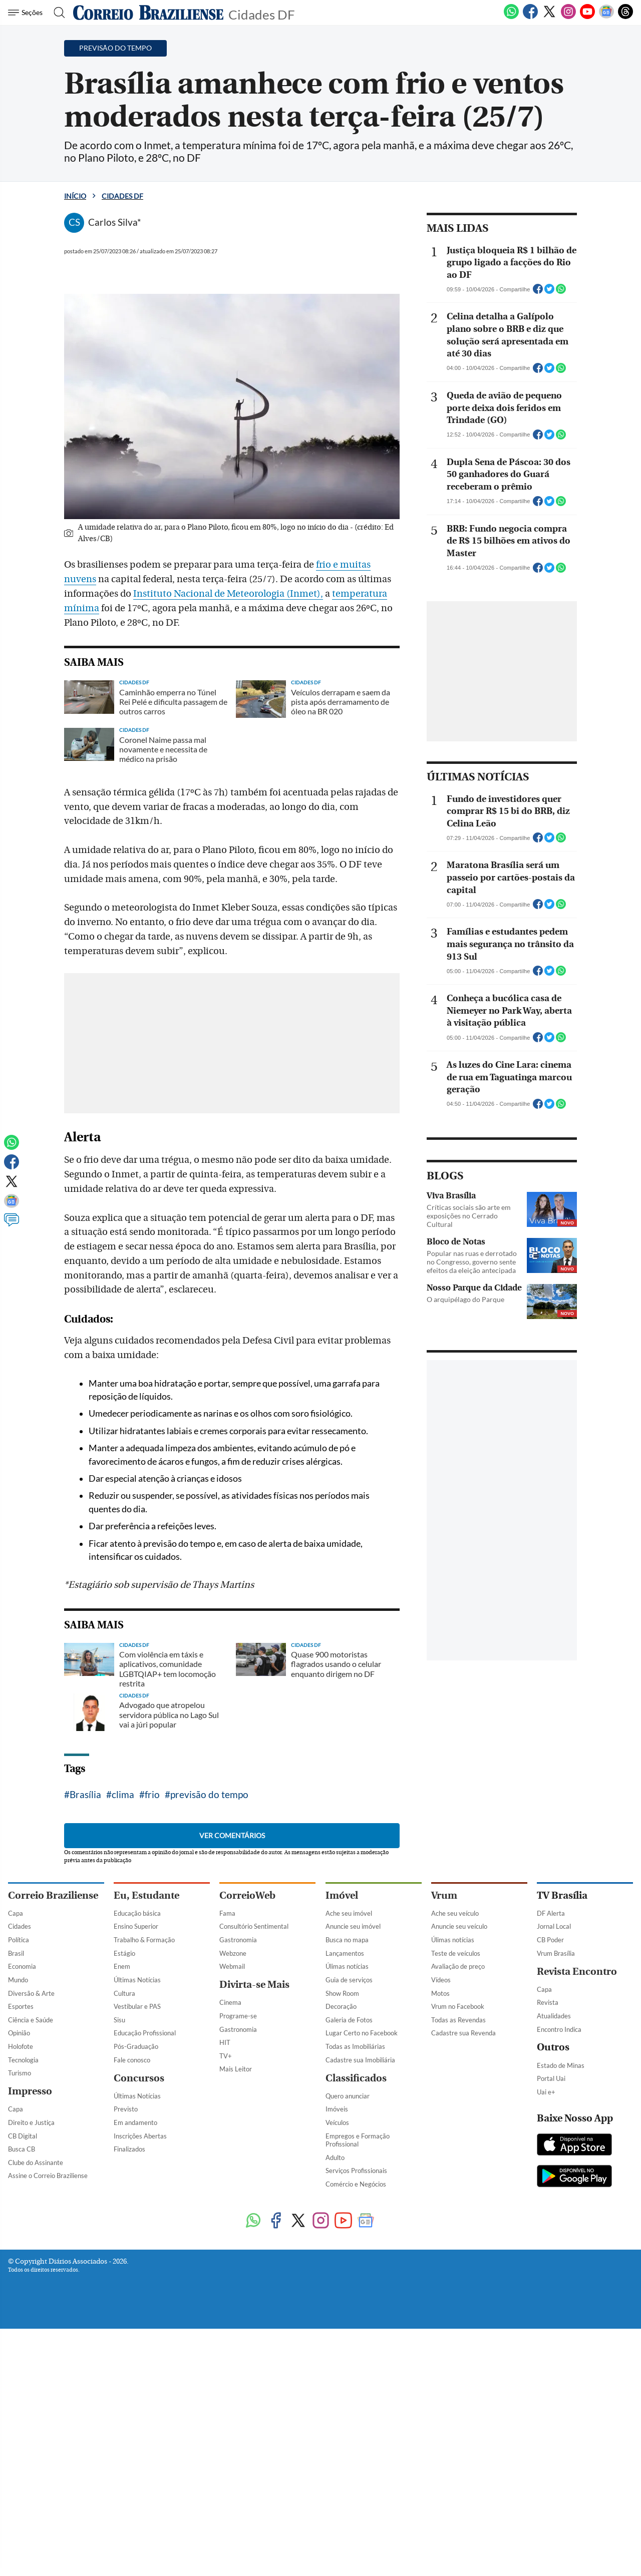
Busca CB (21, 2459)
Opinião (19, 2343)
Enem (122, 2277)
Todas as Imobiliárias (355, 2357)
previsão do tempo (209, 2104)
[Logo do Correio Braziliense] (148, 13)
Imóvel (342, 2206)
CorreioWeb (247, 2206)
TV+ (225, 2366)
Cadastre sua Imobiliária (360, 2370)
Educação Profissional (145, 2343)
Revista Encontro (577, 2282)
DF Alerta (551, 2224)
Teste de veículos (455, 2264)
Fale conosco (132, 2370)
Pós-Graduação (136, 2357)
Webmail (232, 2277)
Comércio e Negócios (356, 2494)
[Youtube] (587, 17)
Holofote (20, 2357)
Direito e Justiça (31, 2433)
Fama (227, 2224)
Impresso (30, 2401)
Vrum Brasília (556, 2264)
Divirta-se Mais (254, 2295)
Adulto (335, 2468)
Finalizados (129, 2459)
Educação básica (137, 2224)
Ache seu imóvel (349, 2224)
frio (152, 2104)
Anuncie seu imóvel (353, 2237)
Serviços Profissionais (356, 2481)
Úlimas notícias (347, 2277)
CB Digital (22, 2446)
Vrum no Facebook (457, 2317)
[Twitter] (549, 17)
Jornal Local (554, 2237)
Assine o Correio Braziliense (48, 2486)
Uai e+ (546, 2402)
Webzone (232, 2264)
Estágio (124, 2264)
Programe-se (238, 2326)
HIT (224, 2353)
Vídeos (441, 2290)
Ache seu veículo (455, 2224)
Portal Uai (551, 2389)
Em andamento (135, 2433)
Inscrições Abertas (140, 2446)
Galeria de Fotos (349, 2330)
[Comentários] (11, 1224)
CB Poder (550, 2250)
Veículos (337, 2433)
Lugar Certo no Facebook (362, 2343)
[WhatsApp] (511, 17)
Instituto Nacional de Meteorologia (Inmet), (228, 593)
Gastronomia (238, 2250)
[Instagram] (568, 17)
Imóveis (337, 2419)
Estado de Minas (560, 2376)
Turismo (19, 2383)
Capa (15, 2224)
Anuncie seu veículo (459, 2237)
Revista (547, 2313)
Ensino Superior (136, 2237)
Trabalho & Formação (144, 2250)
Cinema (230, 2313)
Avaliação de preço (458, 2277)
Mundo (18, 2290)
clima (123, 2104)
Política (18, 2250)
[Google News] (606, 17)
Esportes (21, 2317)
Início (75, 196)
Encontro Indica (559, 2340)
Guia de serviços (349, 2290)
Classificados (356, 2388)
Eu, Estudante (146, 2206)
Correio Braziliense (53, 2206)
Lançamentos (345, 2264)
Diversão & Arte (31, 2304)
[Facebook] (530, 17)
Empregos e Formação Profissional (358, 2450)
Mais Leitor (235, 2379)
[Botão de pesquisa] (56, 13)
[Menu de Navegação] (27, 13)
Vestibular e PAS (137, 2317)
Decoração (341, 2317)
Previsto (126, 2419)
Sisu (119, 2330)
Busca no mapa (347, 2250)
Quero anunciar (348, 2406)
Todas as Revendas (458, 2330)
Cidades (19, 2237)
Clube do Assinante (35, 2473)
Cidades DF (261, 14)
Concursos (139, 2388)
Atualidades (554, 2326)
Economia (22, 2277)
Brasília (85, 2104)
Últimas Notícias (137, 2290)
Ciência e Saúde (30, 2330)
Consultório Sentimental (253, 2237)
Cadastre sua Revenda (463, 2343)
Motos (440, 2304)
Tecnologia (23, 2370)
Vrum (444, 2206)
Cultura (124, 2304)
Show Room (342, 2304)
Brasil (16, 2264)
